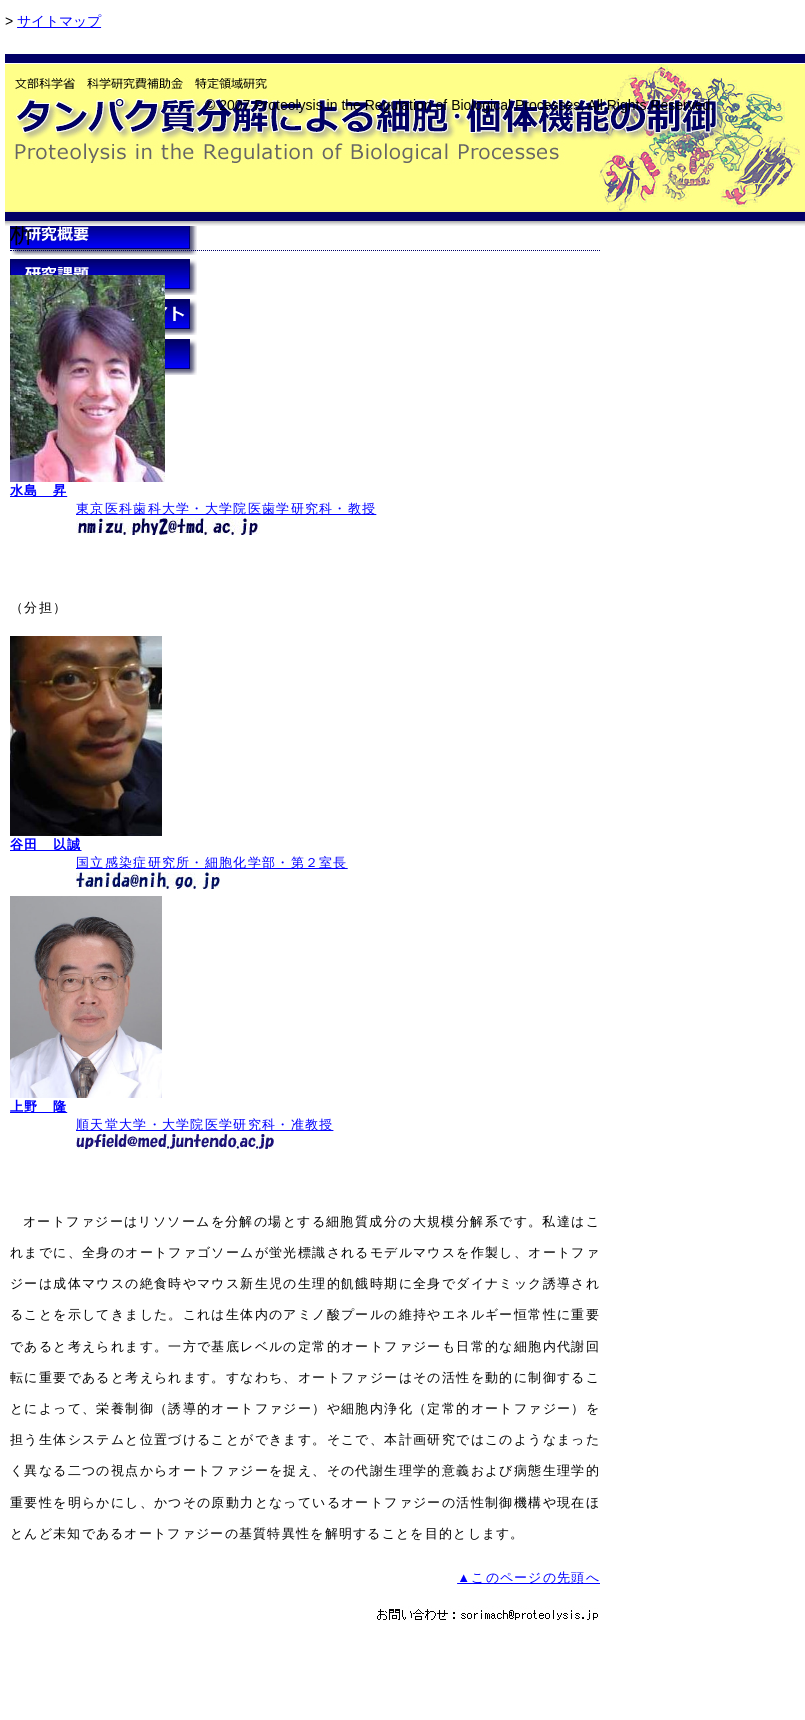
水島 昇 (38, 490)
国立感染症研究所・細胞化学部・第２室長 (212, 862)
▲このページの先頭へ (528, 1577)
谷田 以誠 (46, 844)
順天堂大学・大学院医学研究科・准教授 (204, 1124)
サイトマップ (59, 21)
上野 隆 (38, 1106)
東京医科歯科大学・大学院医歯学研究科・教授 (226, 508)
